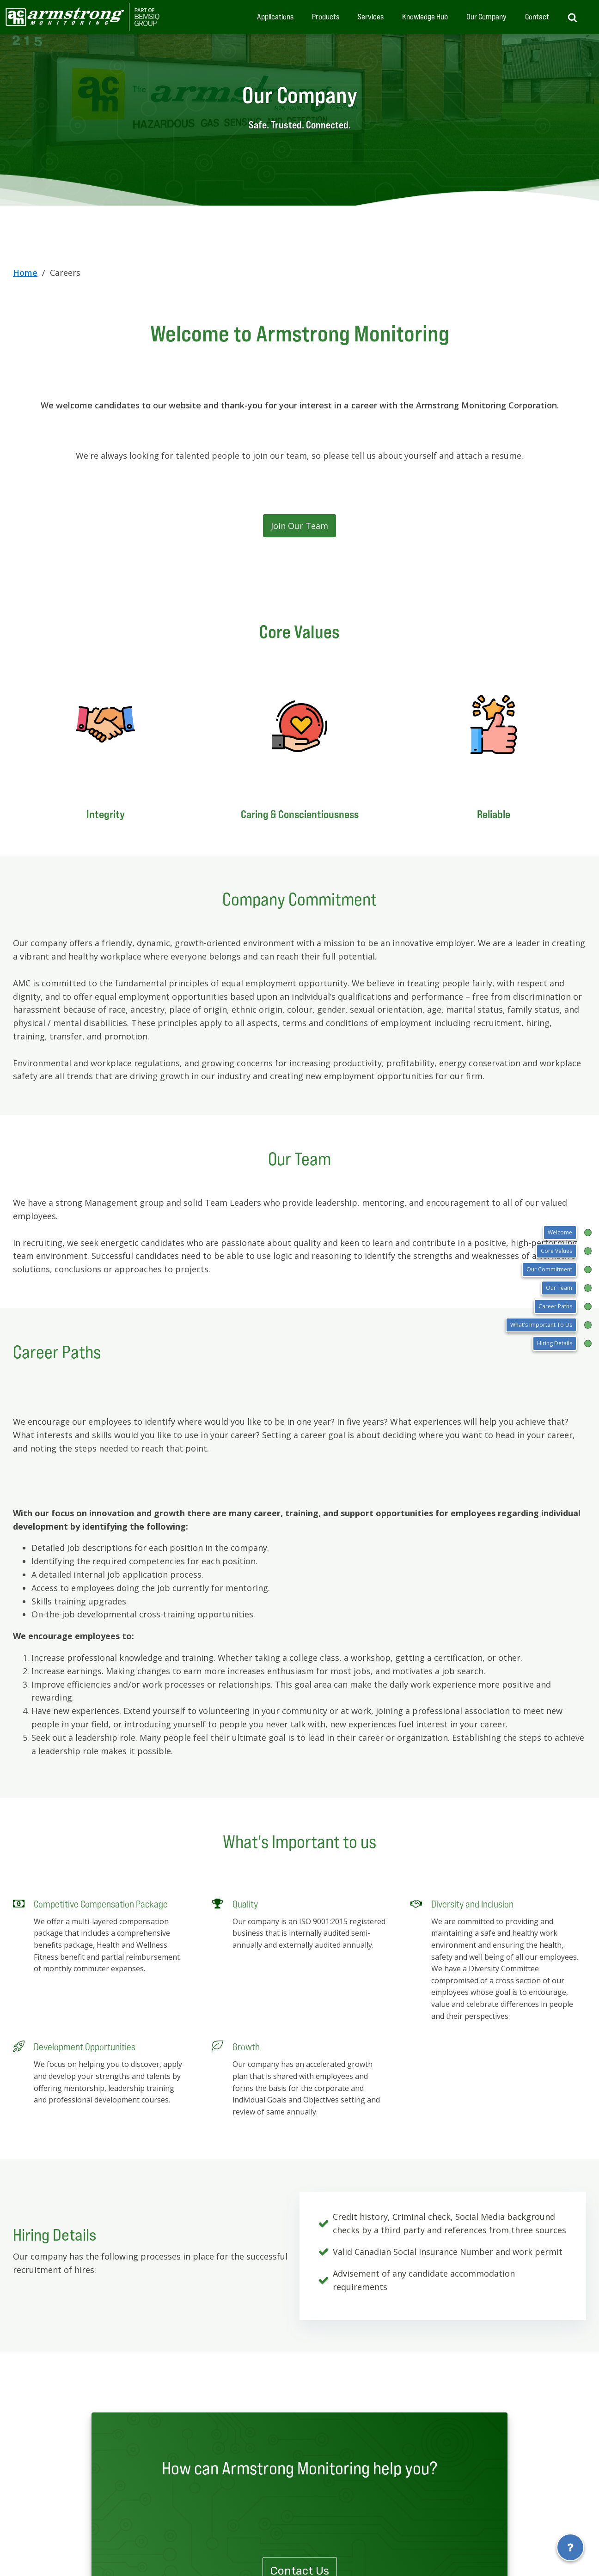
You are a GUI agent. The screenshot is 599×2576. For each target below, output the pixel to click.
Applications (275, 16)
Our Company (486, 16)
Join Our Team (299, 525)
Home (25, 272)
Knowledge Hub (425, 16)
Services (371, 16)
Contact (537, 16)
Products (325, 16)
